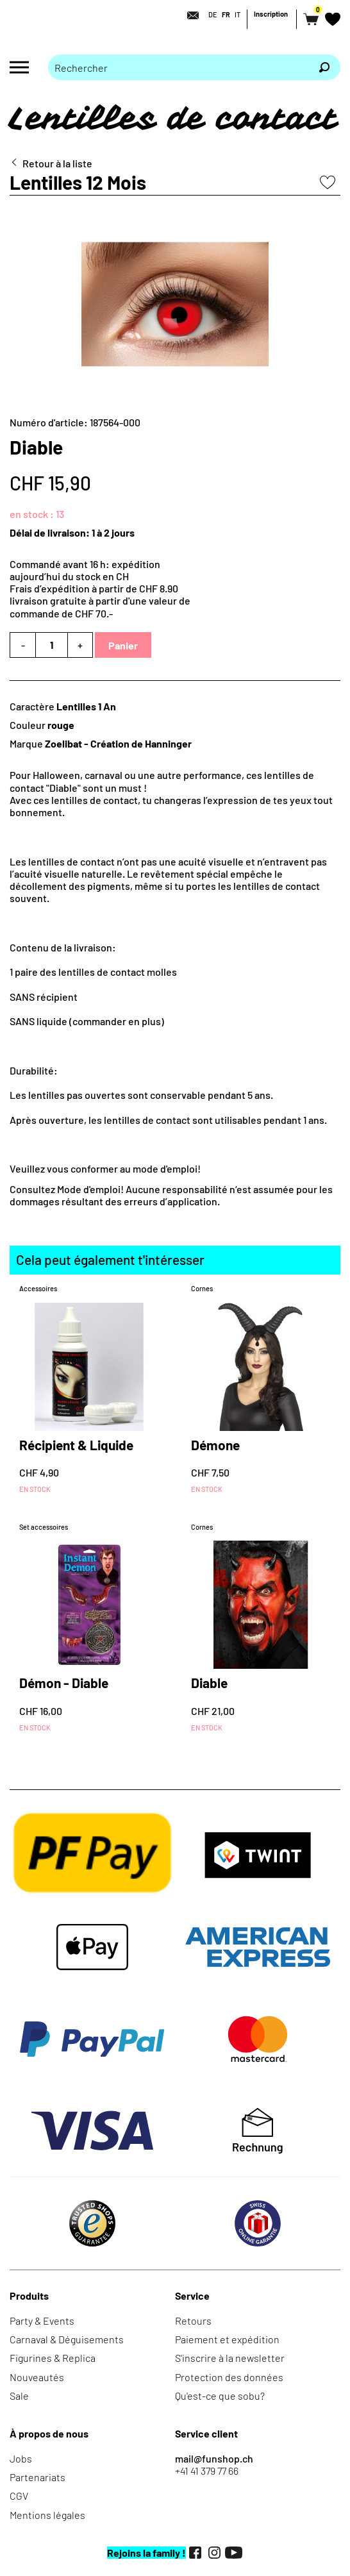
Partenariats (37, 2477)
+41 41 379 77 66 (206, 2470)
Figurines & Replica (53, 2358)
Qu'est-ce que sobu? (220, 2395)
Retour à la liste (57, 163)
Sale (19, 2395)
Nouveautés (37, 2377)
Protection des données (229, 2377)
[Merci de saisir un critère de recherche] (178, 67)
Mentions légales (47, 2515)
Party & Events (42, 2320)
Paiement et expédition (227, 2339)
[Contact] (189, 15)
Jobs (21, 2458)
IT (237, 14)
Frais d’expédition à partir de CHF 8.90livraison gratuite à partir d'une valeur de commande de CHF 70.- (100, 600)
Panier (123, 645)
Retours (193, 2320)
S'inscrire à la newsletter (230, 2358)
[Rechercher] (324, 67)
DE (212, 14)
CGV (19, 2495)
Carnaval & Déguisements (67, 2339)
